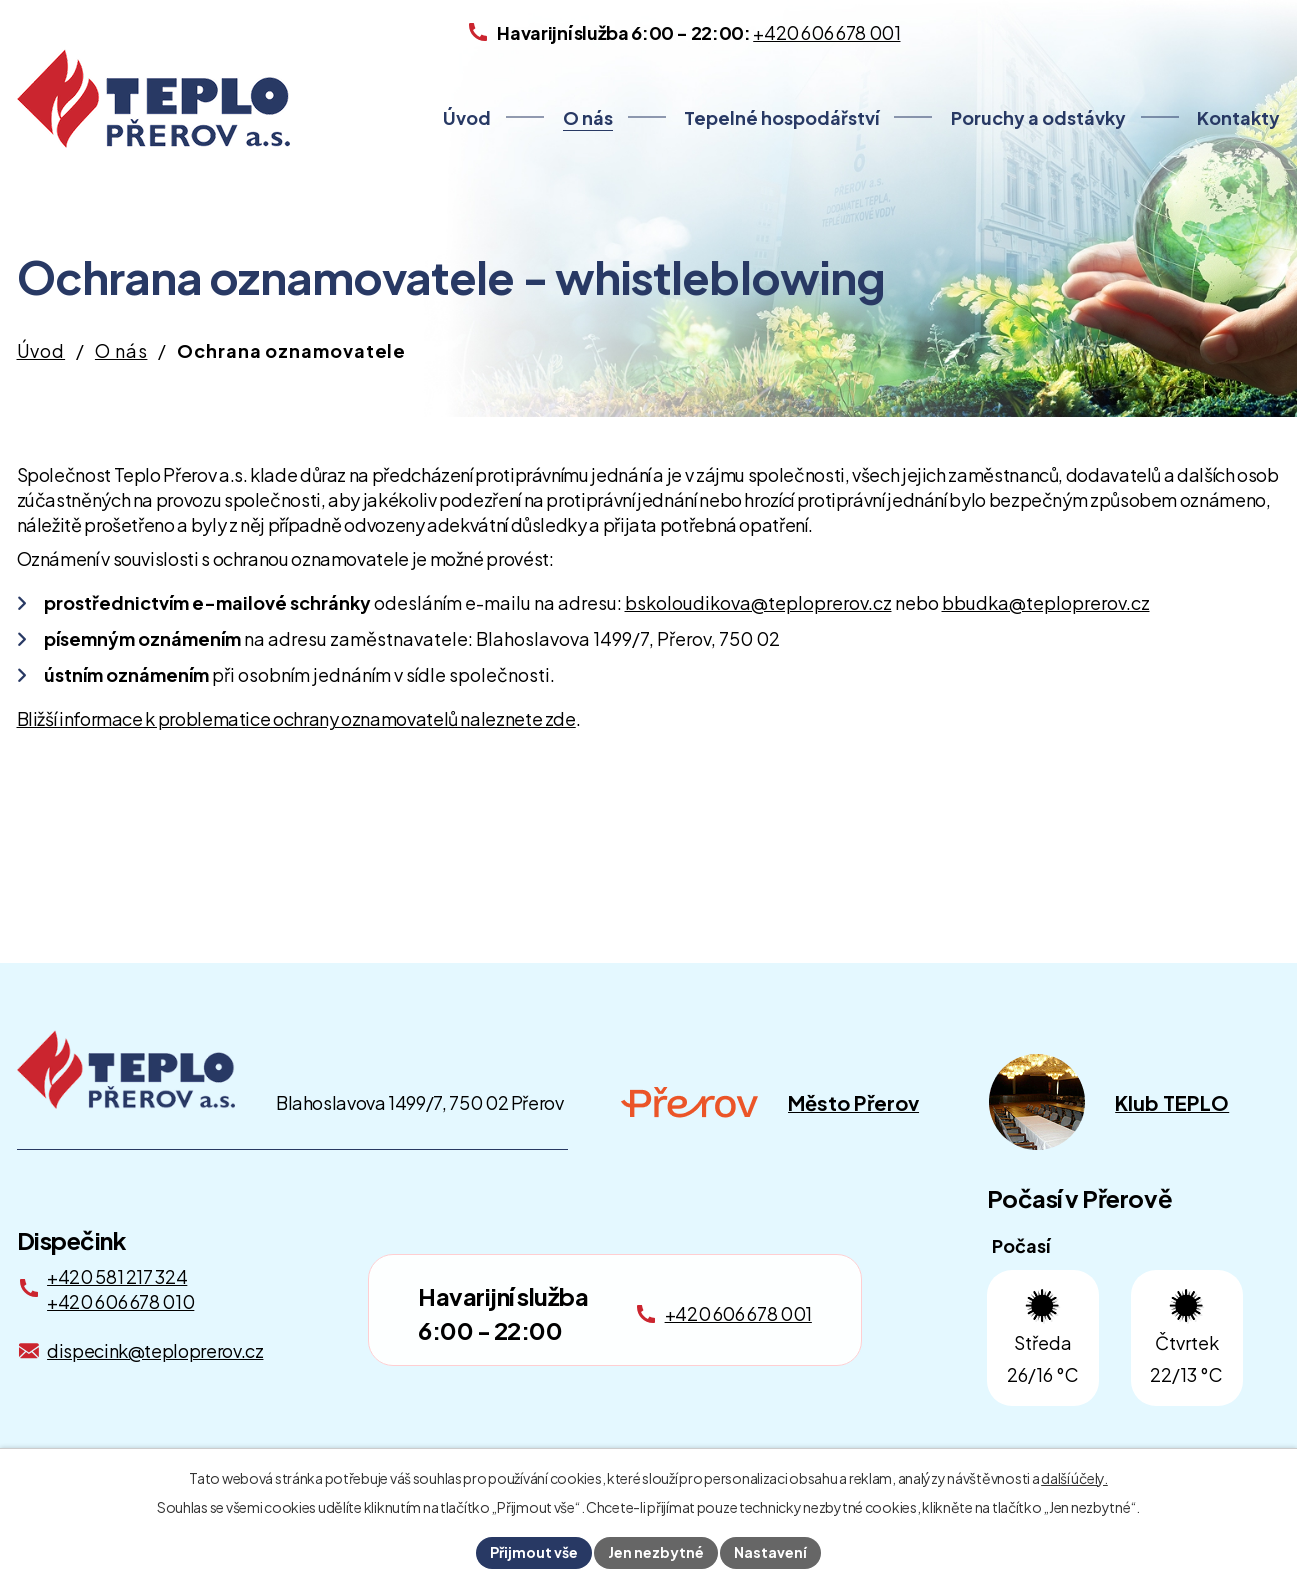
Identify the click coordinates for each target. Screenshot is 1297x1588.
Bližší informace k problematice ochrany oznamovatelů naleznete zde (296, 718)
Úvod (467, 117)
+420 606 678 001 (738, 1313)
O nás (588, 117)
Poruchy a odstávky (1038, 117)
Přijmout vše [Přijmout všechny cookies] (534, 1552)
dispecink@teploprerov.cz (155, 1350)
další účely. (1074, 1478)
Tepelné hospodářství (781, 117)
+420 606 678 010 (120, 1301)
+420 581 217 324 (117, 1276)
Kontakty (1238, 117)
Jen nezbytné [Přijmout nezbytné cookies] (656, 1552)
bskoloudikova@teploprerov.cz (758, 602)
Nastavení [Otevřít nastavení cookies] (770, 1552)
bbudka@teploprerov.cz (1046, 602)
